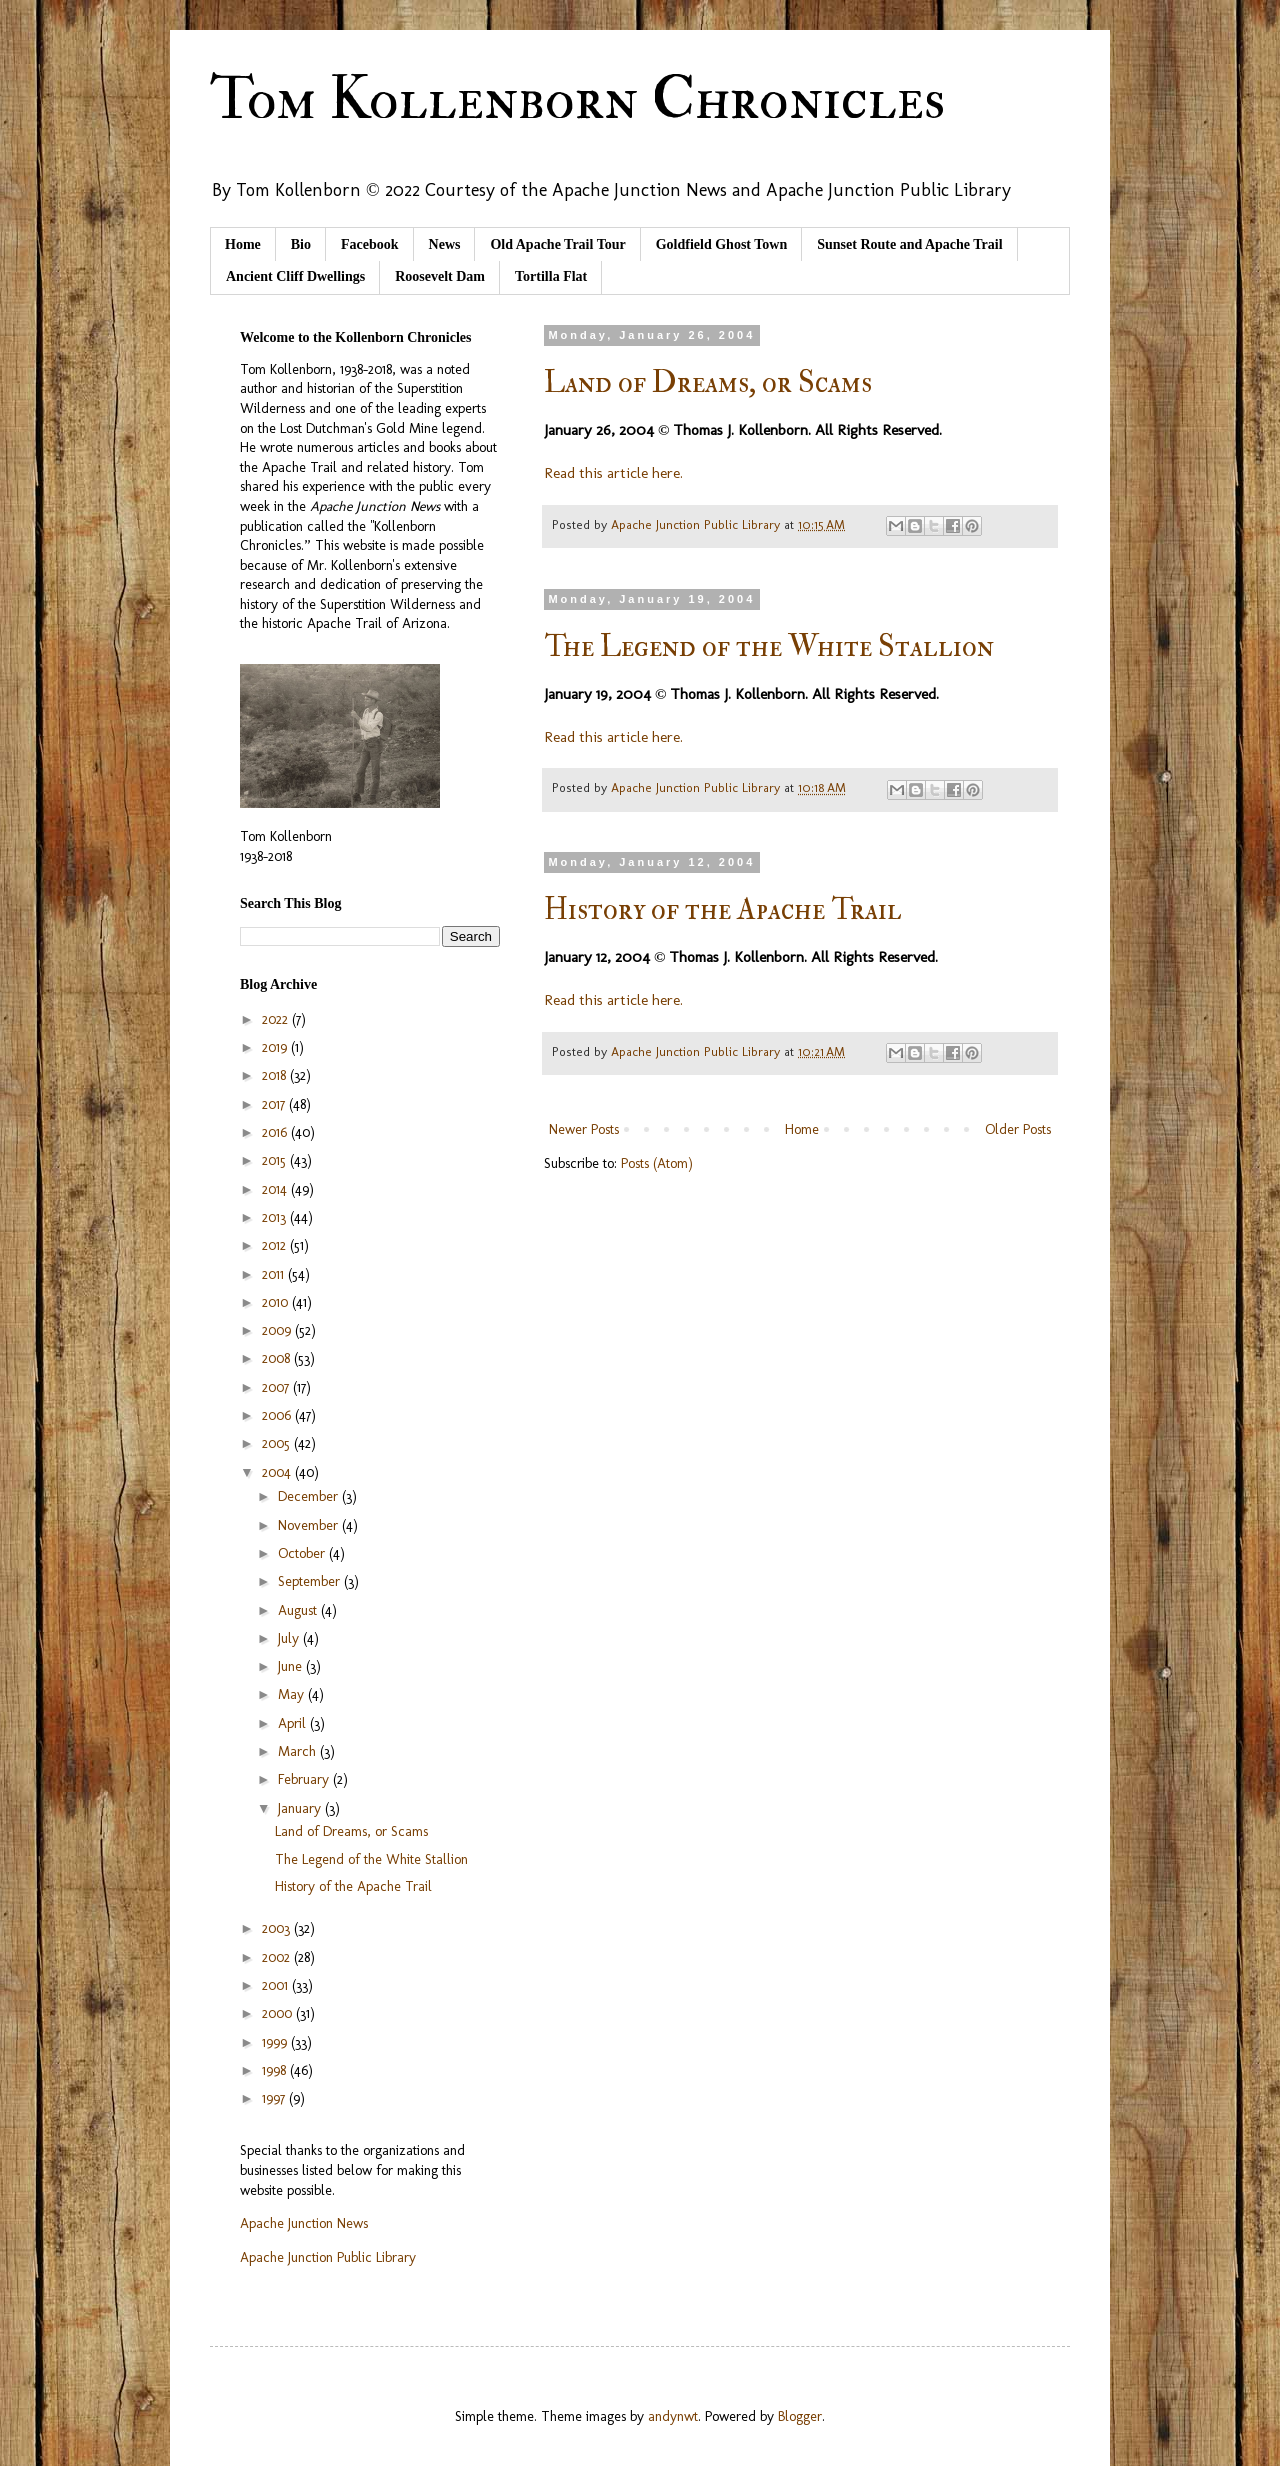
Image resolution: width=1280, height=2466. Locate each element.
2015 (276, 1160)
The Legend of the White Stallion (769, 646)
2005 (278, 1443)
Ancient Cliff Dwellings (295, 276)
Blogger (800, 2416)
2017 (275, 1104)
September (311, 1581)
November (310, 1525)
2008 (278, 1358)
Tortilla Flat (551, 276)
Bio (301, 244)
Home (243, 244)
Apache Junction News (304, 2223)
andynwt (673, 2416)
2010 (277, 1302)
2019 (276, 1047)
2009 (278, 1330)
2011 (275, 1274)
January (301, 1808)
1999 (276, 2042)
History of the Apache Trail (723, 909)
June (292, 1666)
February (305, 1779)
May (293, 1694)
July (290, 1638)
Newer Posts (584, 1129)
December (310, 1496)
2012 (276, 1245)
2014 (276, 1189)
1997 (275, 2098)
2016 (276, 1132)
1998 (276, 2070)
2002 (278, 1957)
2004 (278, 1472)
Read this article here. (613, 473)
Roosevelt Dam (440, 276)
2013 (276, 1217)
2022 (277, 1019)
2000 (279, 2013)
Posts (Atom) (657, 1163)
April (294, 1723)
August (299, 1610)
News (445, 244)
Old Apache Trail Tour (557, 244)
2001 (277, 1985)
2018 (276, 1075)
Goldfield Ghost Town (722, 244)
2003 (278, 1928)
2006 (278, 1415)
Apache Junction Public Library (328, 2257)
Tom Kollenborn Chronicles (577, 99)
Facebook (370, 244)
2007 (277, 1387)
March (299, 1751)
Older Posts (1018, 1129)
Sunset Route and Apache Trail (909, 244)
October (303, 1553)
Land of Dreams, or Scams (708, 382)
